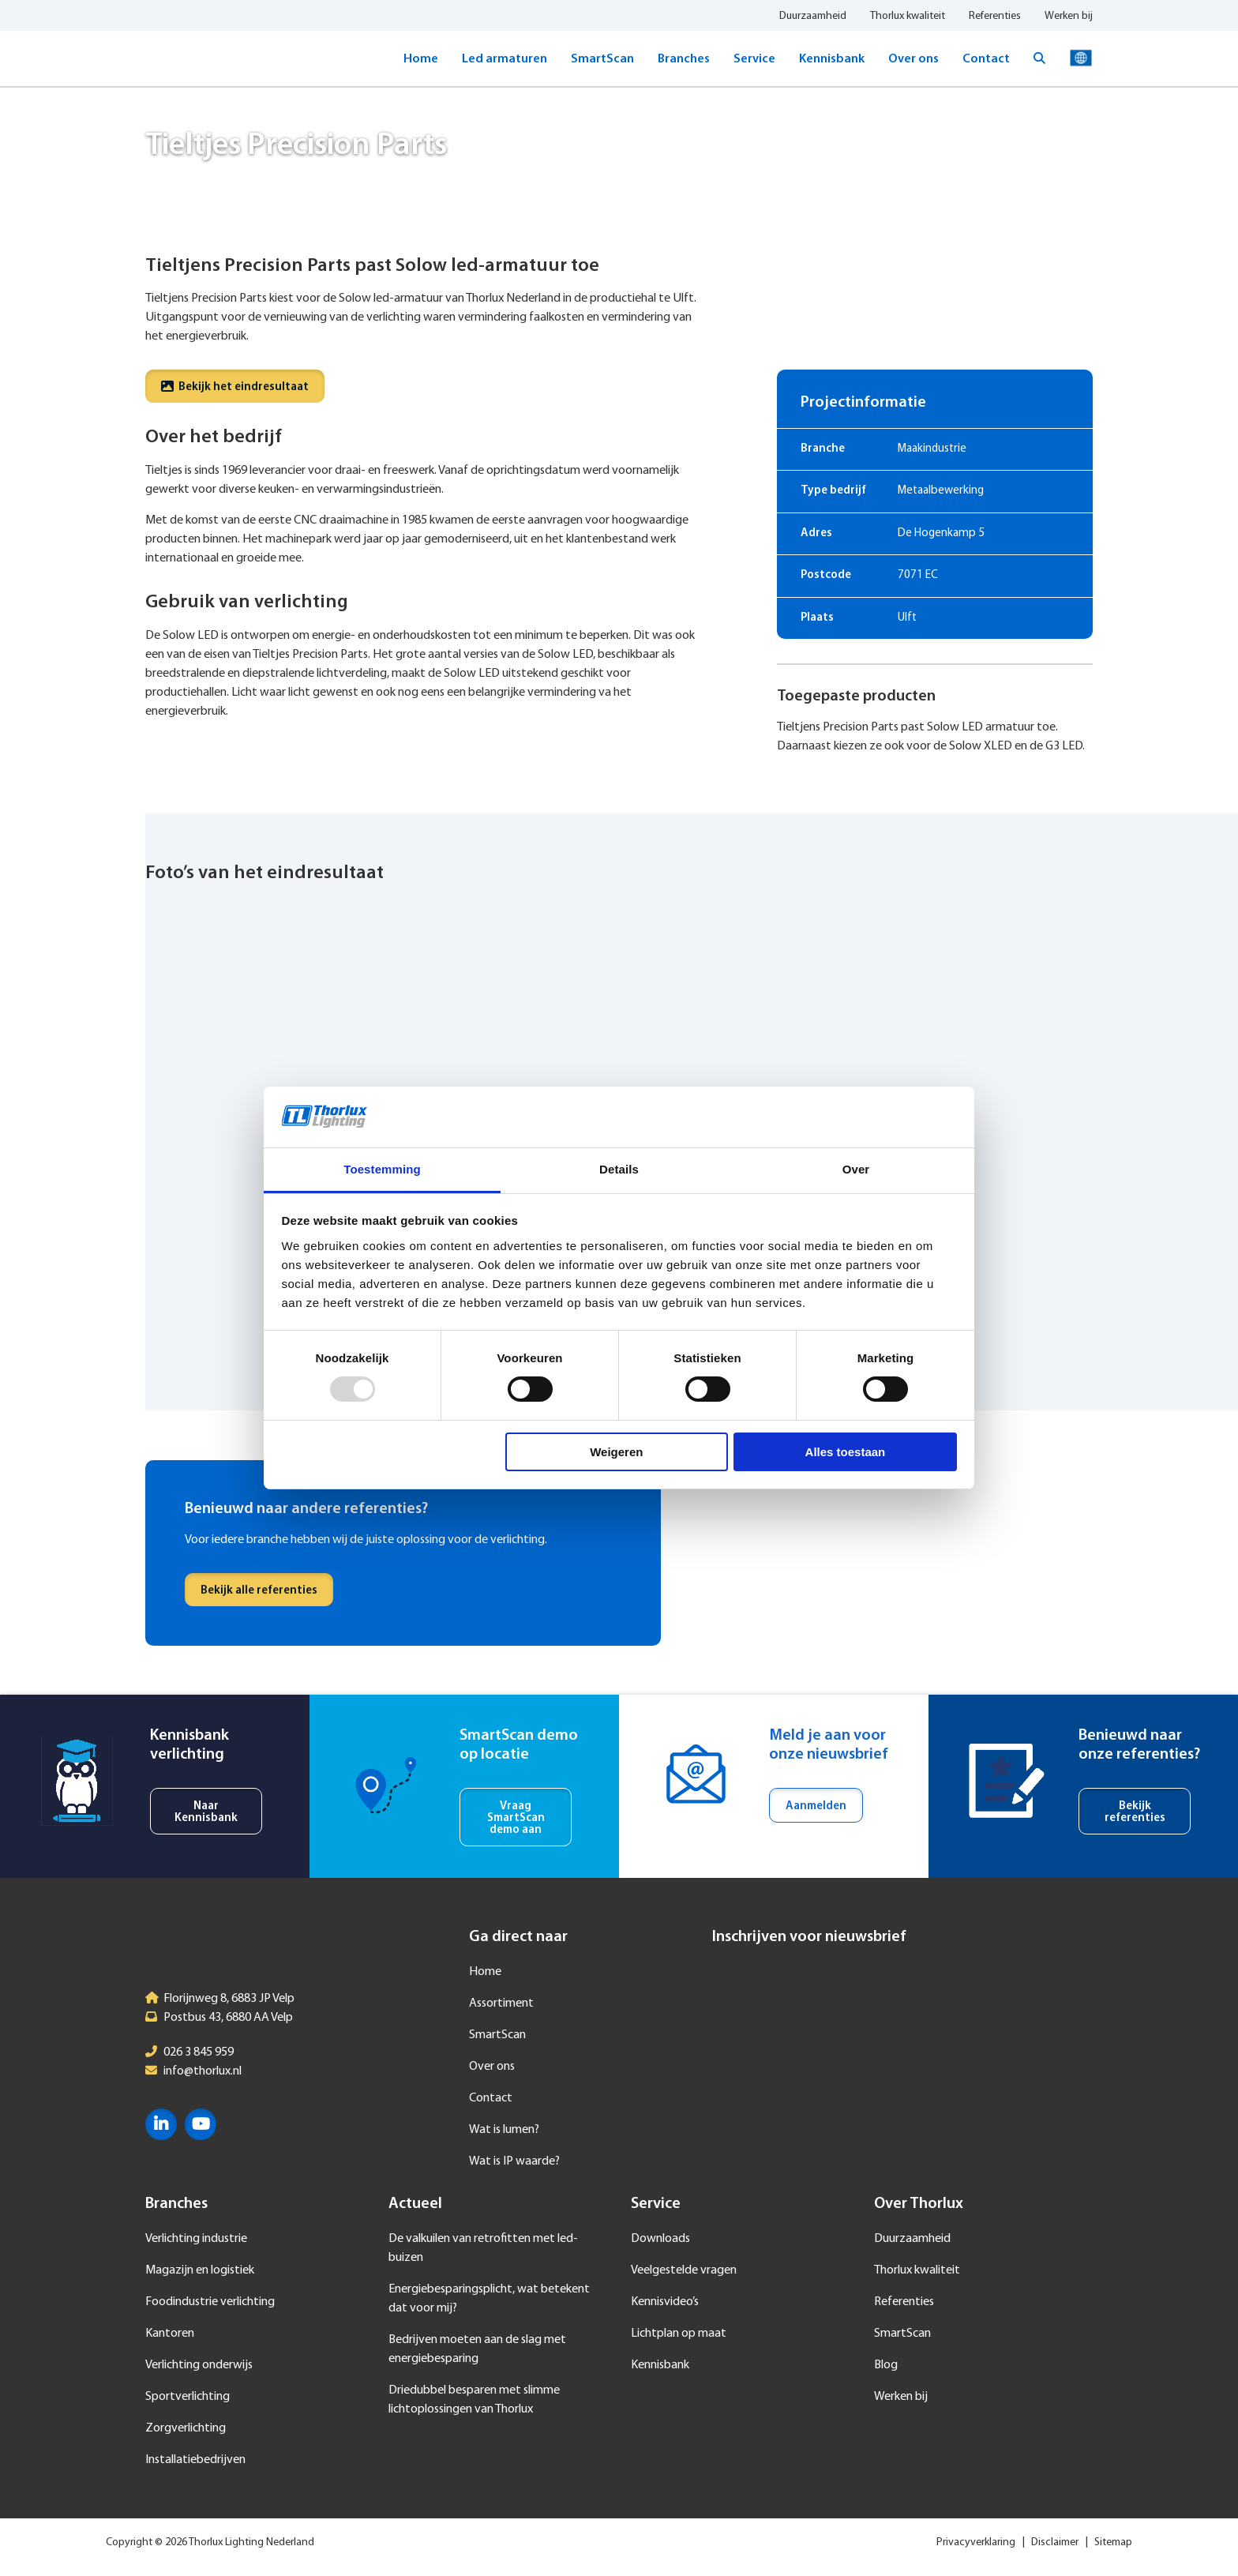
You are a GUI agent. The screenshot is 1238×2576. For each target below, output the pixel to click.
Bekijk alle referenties (259, 1591)
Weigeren (616, 1452)
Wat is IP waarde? (514, 2161)
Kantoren (169, 2333)
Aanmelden (816, 1806)
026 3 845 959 (198, 2052)
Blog (886, 2365)
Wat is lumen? (504, 2130)
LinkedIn (161, 2124)
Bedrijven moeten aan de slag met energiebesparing (477, 2349)
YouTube (200, 2124)
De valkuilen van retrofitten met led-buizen (483, 2248)
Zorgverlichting (185, 2428)
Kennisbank (832, 59)
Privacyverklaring (975, 2542)
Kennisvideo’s (665, 2302)
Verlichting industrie (196, 2238)
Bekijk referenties (1135, 1812)
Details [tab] (619, 1169)
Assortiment (501, 2003)
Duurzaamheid (812, 16)
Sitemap (1113, 2542)
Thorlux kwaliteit (907, 16)
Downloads (660, 2238)
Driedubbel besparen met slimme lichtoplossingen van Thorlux (474, 2400)
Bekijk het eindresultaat (235, 387)
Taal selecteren (1081, 58)
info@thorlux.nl (202, 2071)
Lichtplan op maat (678, 2333)
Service (754, 59)
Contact (986, 59)
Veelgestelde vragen (684, 2270)
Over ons (913, 59)
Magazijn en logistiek (199, 2270)
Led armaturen (504, 59)
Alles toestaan (845, 1452)
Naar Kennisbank (206, 1812)
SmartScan (602, 59)
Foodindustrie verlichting (210, 2302)
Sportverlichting (187, 2396)
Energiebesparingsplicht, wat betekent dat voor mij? (489, 2299)
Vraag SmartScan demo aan (516, 1818)
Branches (684, 59)
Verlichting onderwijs (199, 2365)
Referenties (995, 16)
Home (420, 59)
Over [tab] (856, 1169)
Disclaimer (1055, 2542)
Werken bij (1069, 16)
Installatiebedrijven (195, 2460)
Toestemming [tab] (382, 1169)
